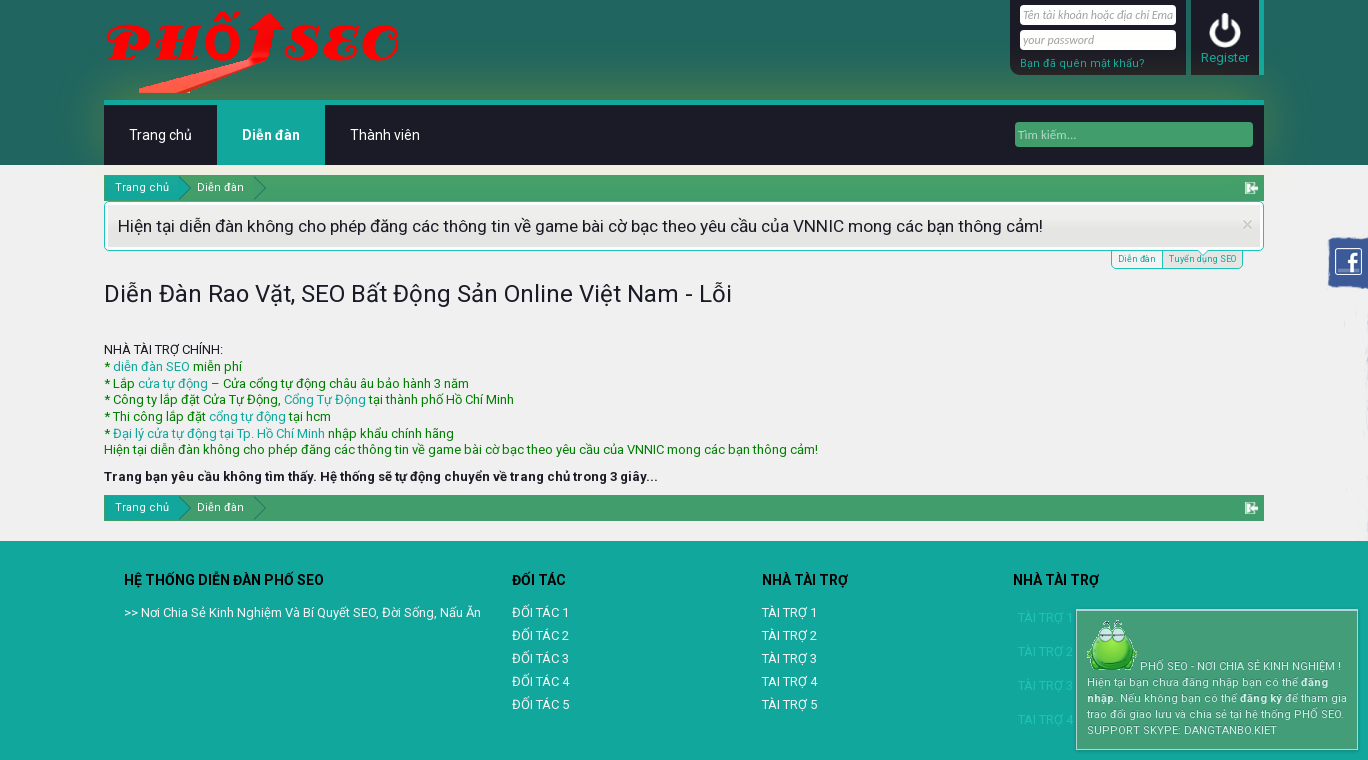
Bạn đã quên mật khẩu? (1082, 63)
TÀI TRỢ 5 (789, 704)
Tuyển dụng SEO (1202, 257)
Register (1225, 57)
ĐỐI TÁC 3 (540, 658)
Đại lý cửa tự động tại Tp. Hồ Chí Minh (219, 433)
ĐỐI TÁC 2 (540, 635)
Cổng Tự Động (325, 399)
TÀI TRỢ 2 (789, 635)
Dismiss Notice (1247, 224)
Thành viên (385, 135)
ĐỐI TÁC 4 (540, 681)
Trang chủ (160, 135)
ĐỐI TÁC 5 (540, 704)
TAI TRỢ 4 (789, 681)
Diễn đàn (1137, 259)
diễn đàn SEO (151, 366)
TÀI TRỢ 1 (789, 612)
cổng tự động (247, 416)
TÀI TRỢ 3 (789, 658)
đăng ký (1261, 698)
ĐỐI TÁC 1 (540, 612)
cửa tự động (173, 383)
